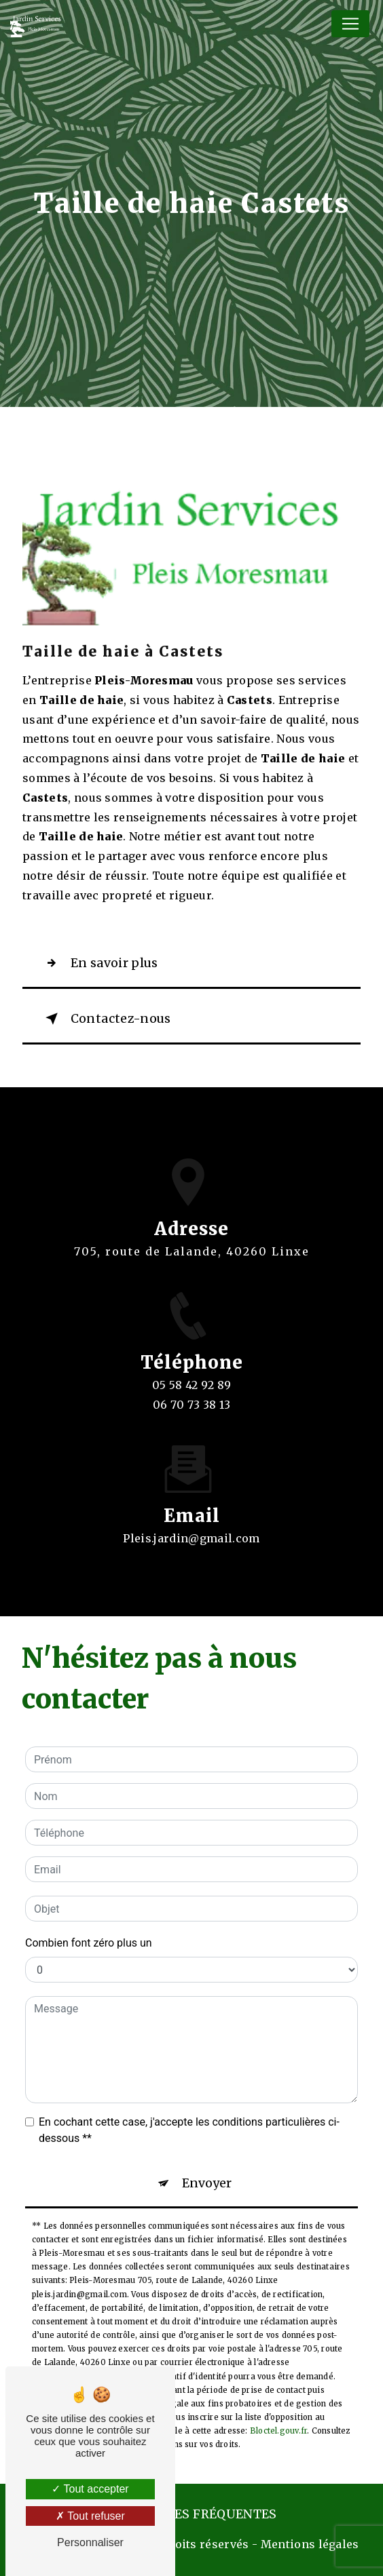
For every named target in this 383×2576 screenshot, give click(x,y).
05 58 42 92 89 (192, 1397)
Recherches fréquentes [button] (191, 2514)
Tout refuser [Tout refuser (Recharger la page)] (90, 2516)
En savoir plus (99, 963)
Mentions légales (310, 2544)
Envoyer (207, 2183)
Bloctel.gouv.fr (278, 2431)
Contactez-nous (105, 1018)
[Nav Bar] (350, 23)
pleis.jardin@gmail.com (191, 1526)
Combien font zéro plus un (88, 1942)
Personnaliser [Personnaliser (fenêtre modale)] (90, 2542)
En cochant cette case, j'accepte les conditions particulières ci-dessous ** (189, 2130)
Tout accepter (90, 2489)
